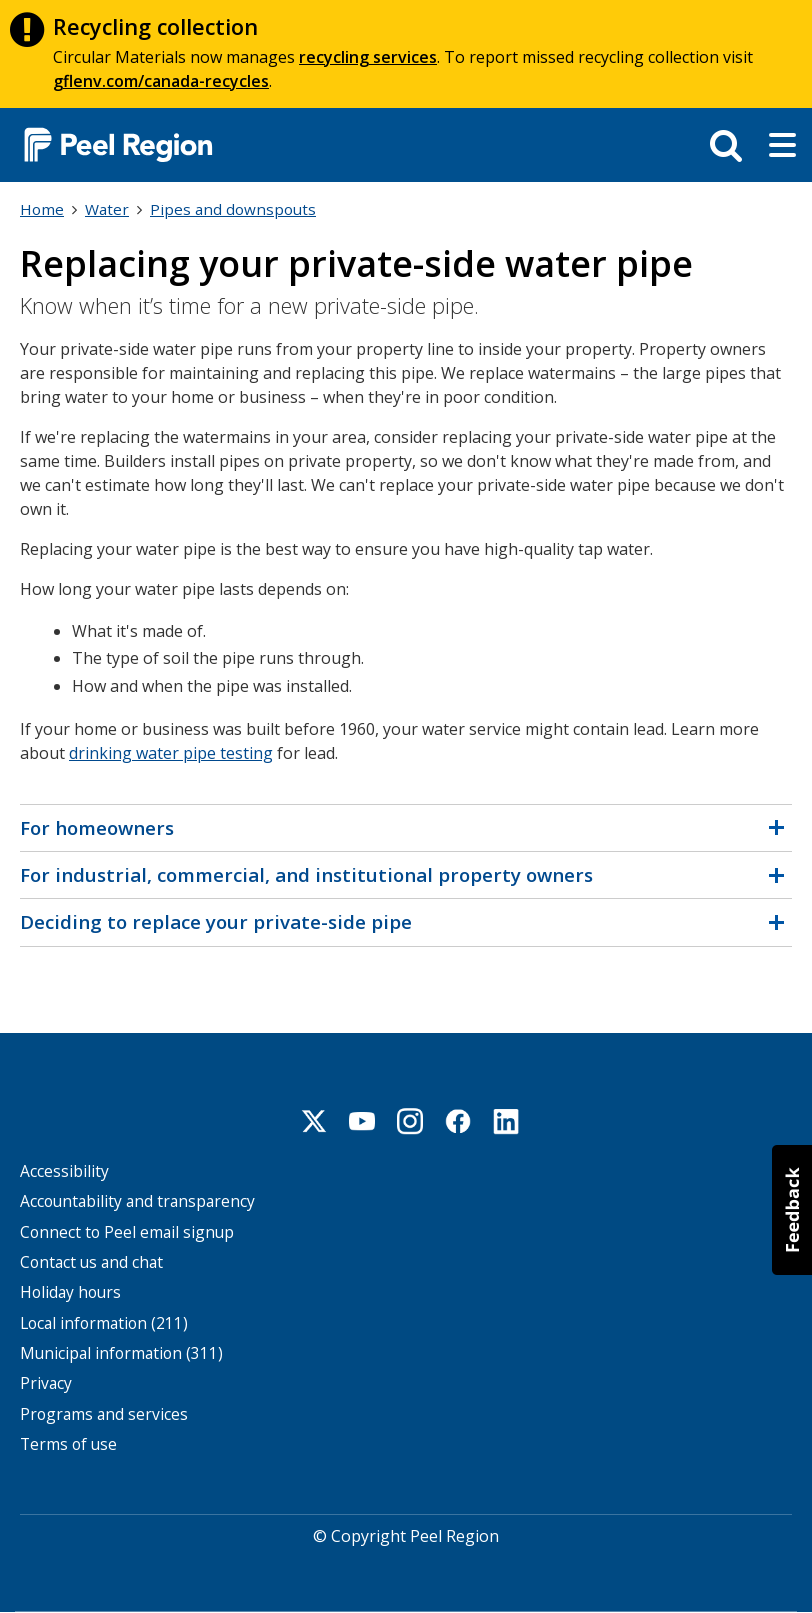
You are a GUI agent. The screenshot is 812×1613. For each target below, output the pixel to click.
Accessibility (64, 1171)
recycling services (368, 57)
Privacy (46, 1383)
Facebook (458, 1121)
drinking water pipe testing (171, 753)
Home (42, 209)
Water (107, 209)
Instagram (410, 1121)
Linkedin (506, 1121)
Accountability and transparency (137, 1201)
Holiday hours (70, 1292)
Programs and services (104, 1414)
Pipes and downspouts (233, 209)
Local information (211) (104, 1323)
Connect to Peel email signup (127, 1232)
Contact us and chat (91, 1262)
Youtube (362, 1121)
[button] (792, 1210)
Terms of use (68, 1444)
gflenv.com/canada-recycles (161, 81)
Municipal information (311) (121, 1353)
